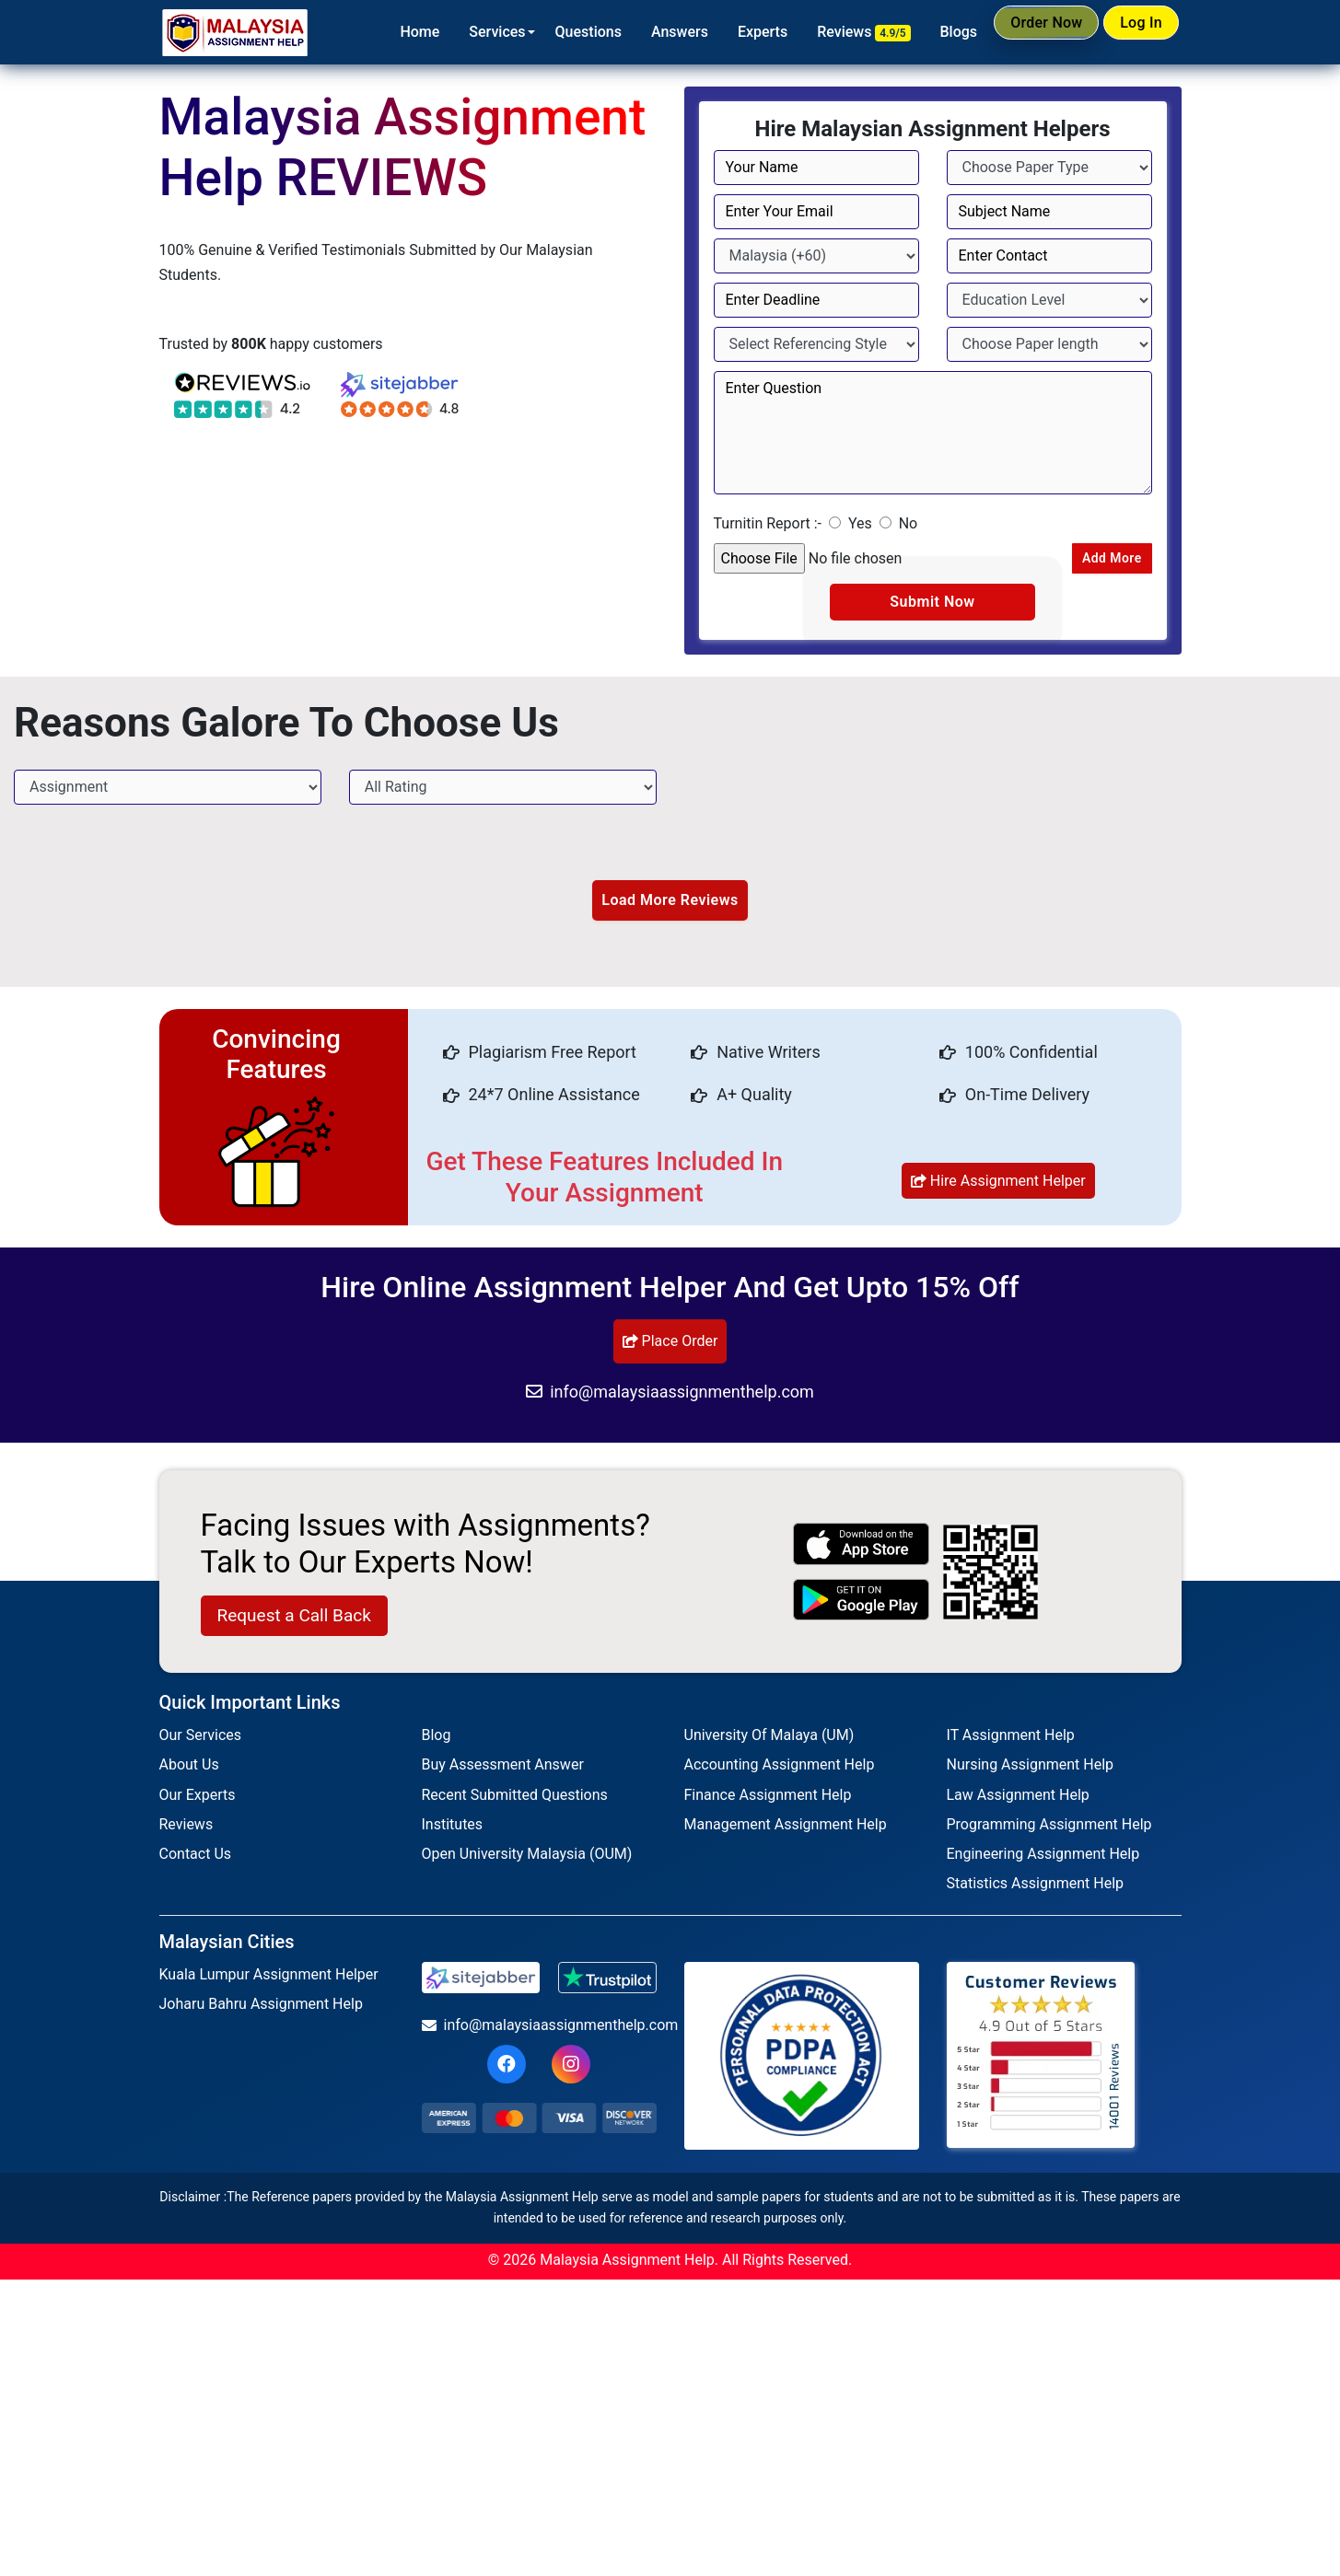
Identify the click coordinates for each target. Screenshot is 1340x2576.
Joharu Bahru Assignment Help (261, 2009)
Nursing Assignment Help (1030, 1770)
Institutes (453, 1829)
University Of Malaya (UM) (769, 1739)
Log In (1132, 31)
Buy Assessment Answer (503, 1770)
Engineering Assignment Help (1043, 1858)
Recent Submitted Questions (515, 1799)
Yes (860, 523)
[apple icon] (861, 1549)
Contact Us (195, 1858)
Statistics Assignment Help (1035, 1888)
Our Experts (197, 1799)
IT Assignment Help (1011, 1739)
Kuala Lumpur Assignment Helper (269, 1979)
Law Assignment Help (1018, 1799)
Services (460, 32)
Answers (641, 32)
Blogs (921, 32)
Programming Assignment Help (1049, 1829)
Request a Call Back (294, 1619)
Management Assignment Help (785, 1829)
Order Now (1018, 31)
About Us (189, 1770)
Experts (725, 32)
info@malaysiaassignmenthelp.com (670, 1396)
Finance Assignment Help (768, 1799)
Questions (551, 32)
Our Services (200, 1739)
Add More (1103, 559)
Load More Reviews (670, 904)
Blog (436, 1739)
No (908, 523)
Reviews (826, 32)
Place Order (670, 1346)
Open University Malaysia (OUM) (527, 1858)
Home (382, 32)
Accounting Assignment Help (779, 1770)
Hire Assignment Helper (998, 1185)
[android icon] (861, 1604)
